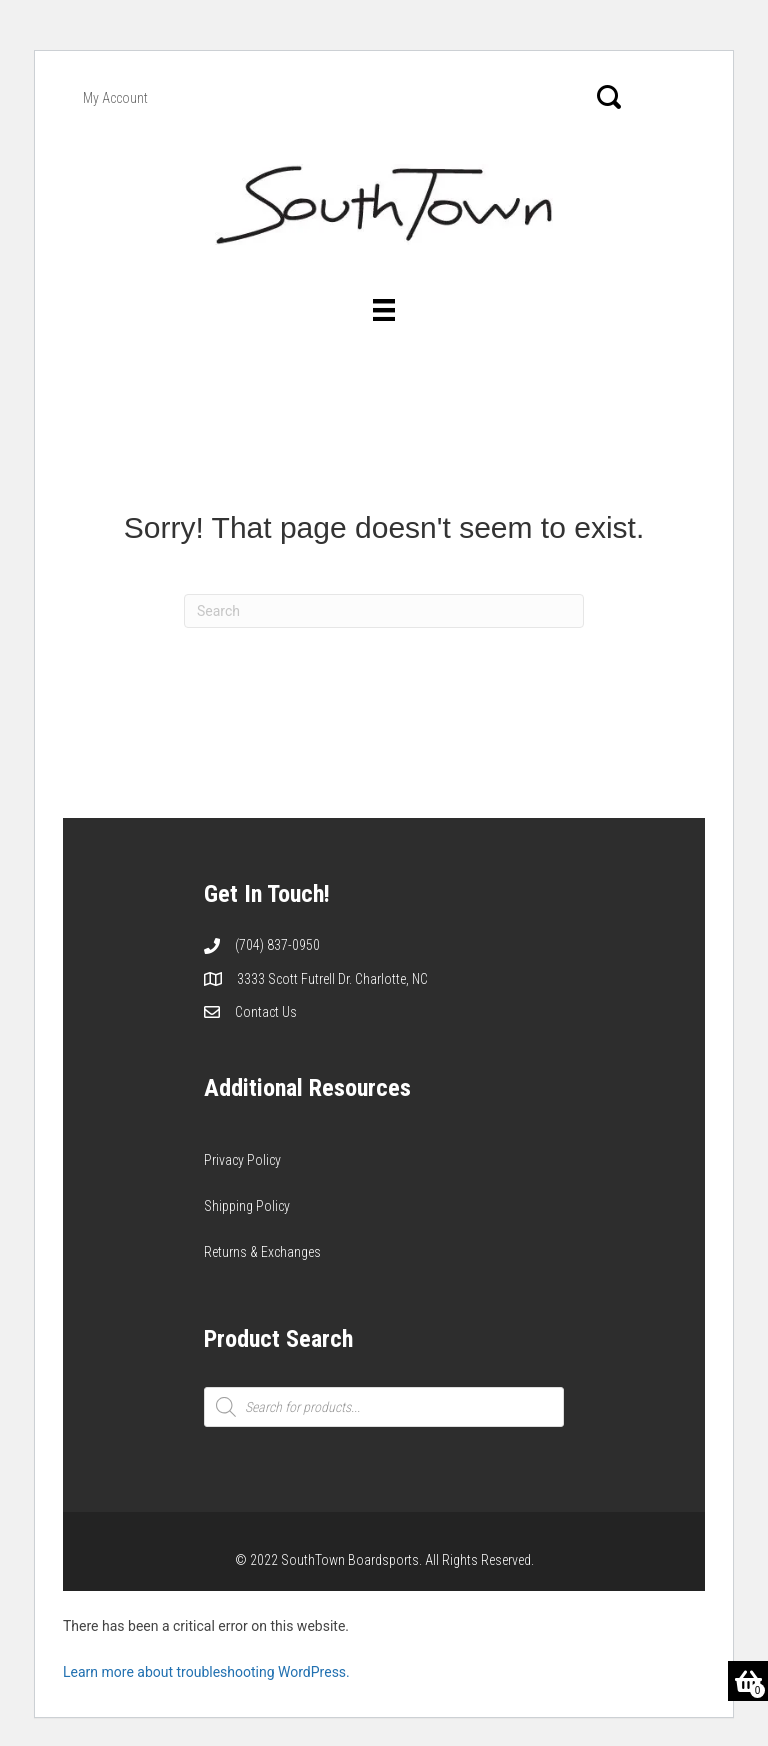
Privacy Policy (242, 1160)
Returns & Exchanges (262, 1252)
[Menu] (384, 310)
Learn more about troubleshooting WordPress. (206, 1672)
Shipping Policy (247, 1206)
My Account (115, 98)
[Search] (384, 611)
